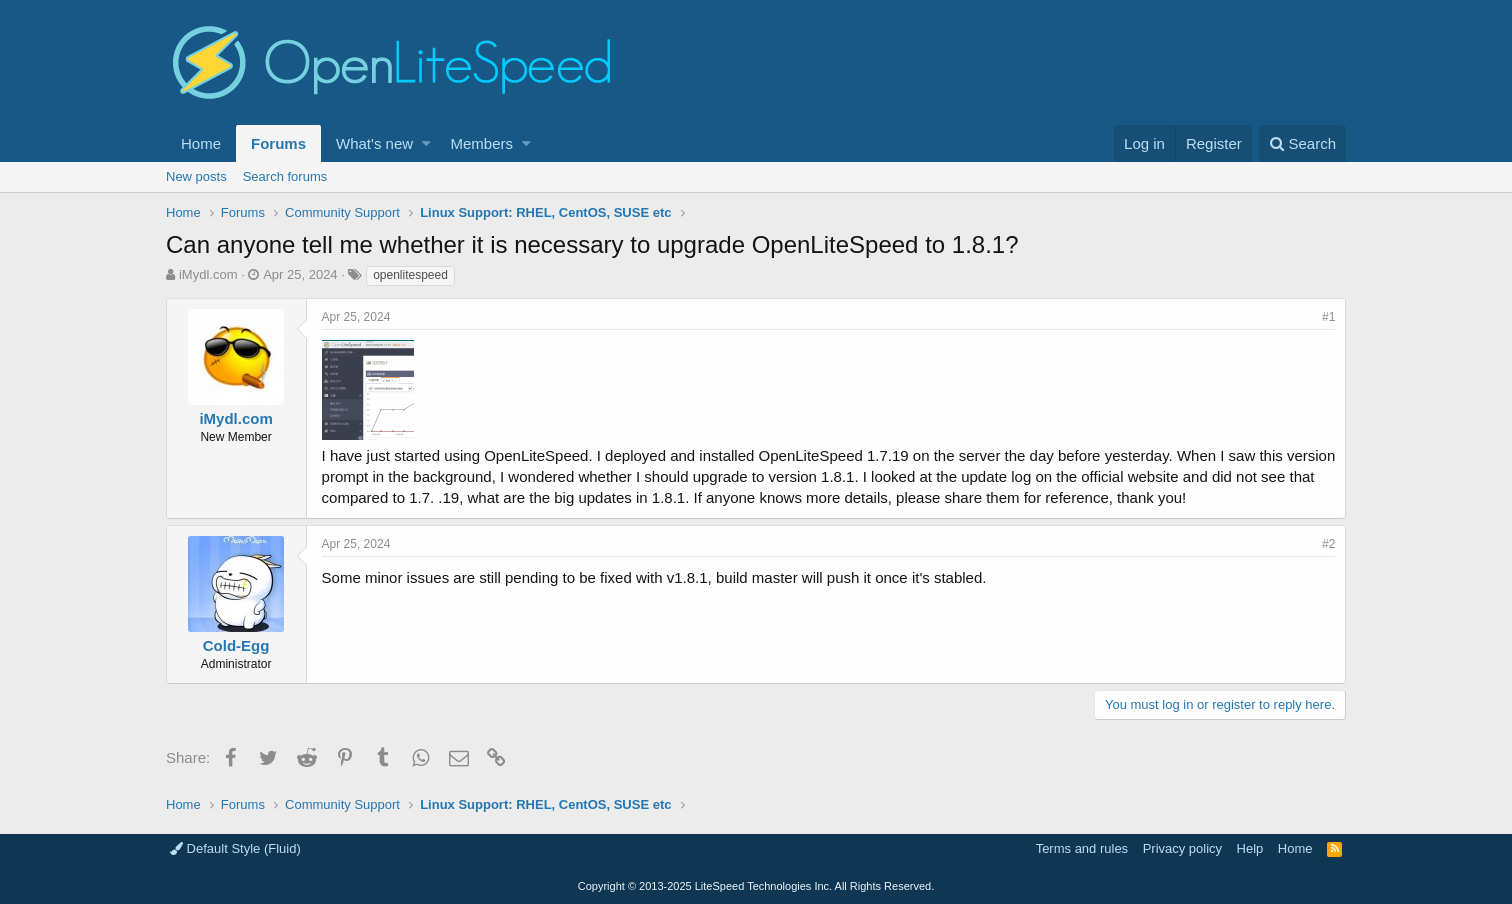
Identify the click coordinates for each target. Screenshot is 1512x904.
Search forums (285, 176)
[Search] (1302, 143)
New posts (196, 176)
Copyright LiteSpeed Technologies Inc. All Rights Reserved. (756, 886)
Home (201, 143)
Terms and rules (1082, 848)
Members (482, 143)
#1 (1328, 317)
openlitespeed (410, 275)
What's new (374, 143)
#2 (1328, 544)
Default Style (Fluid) (235, 848)
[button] (426, 143)
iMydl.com (208, 274)
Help (1250, 848)
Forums (278, 143)
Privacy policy (1182, 848)
